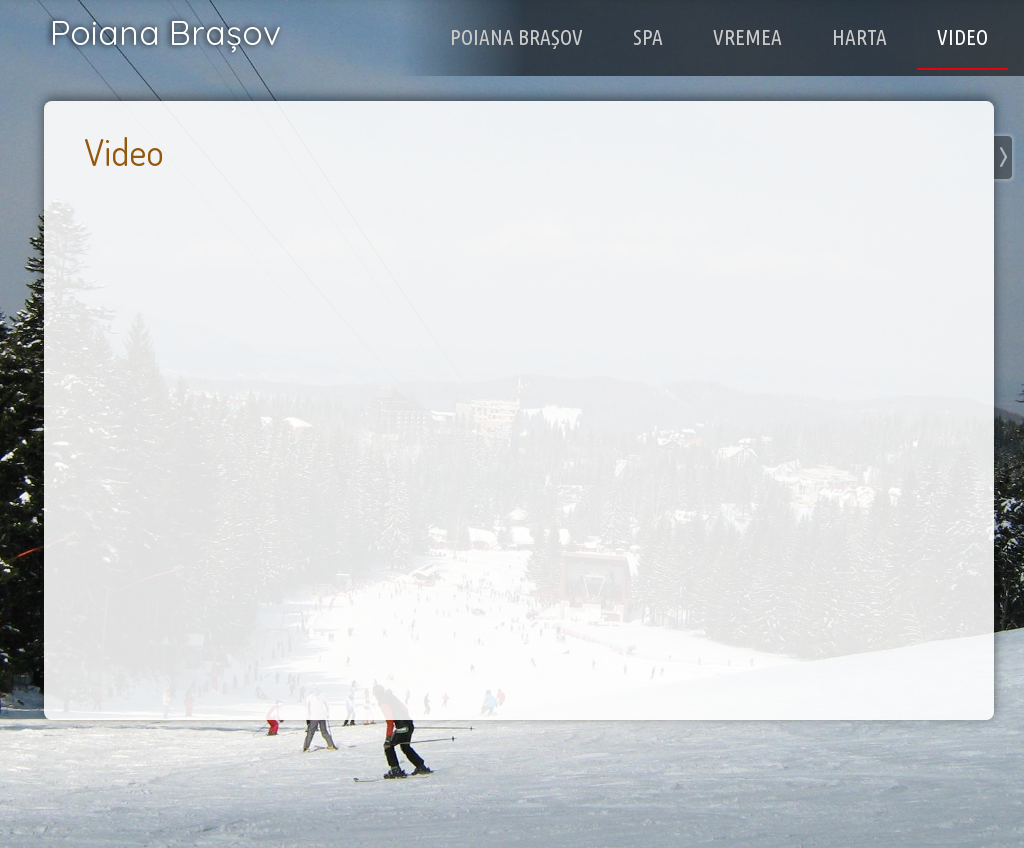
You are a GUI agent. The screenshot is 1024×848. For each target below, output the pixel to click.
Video (966, 36)
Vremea (767, 36)
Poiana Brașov (555, 36)
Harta (870, 36)
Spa (674, 36)
